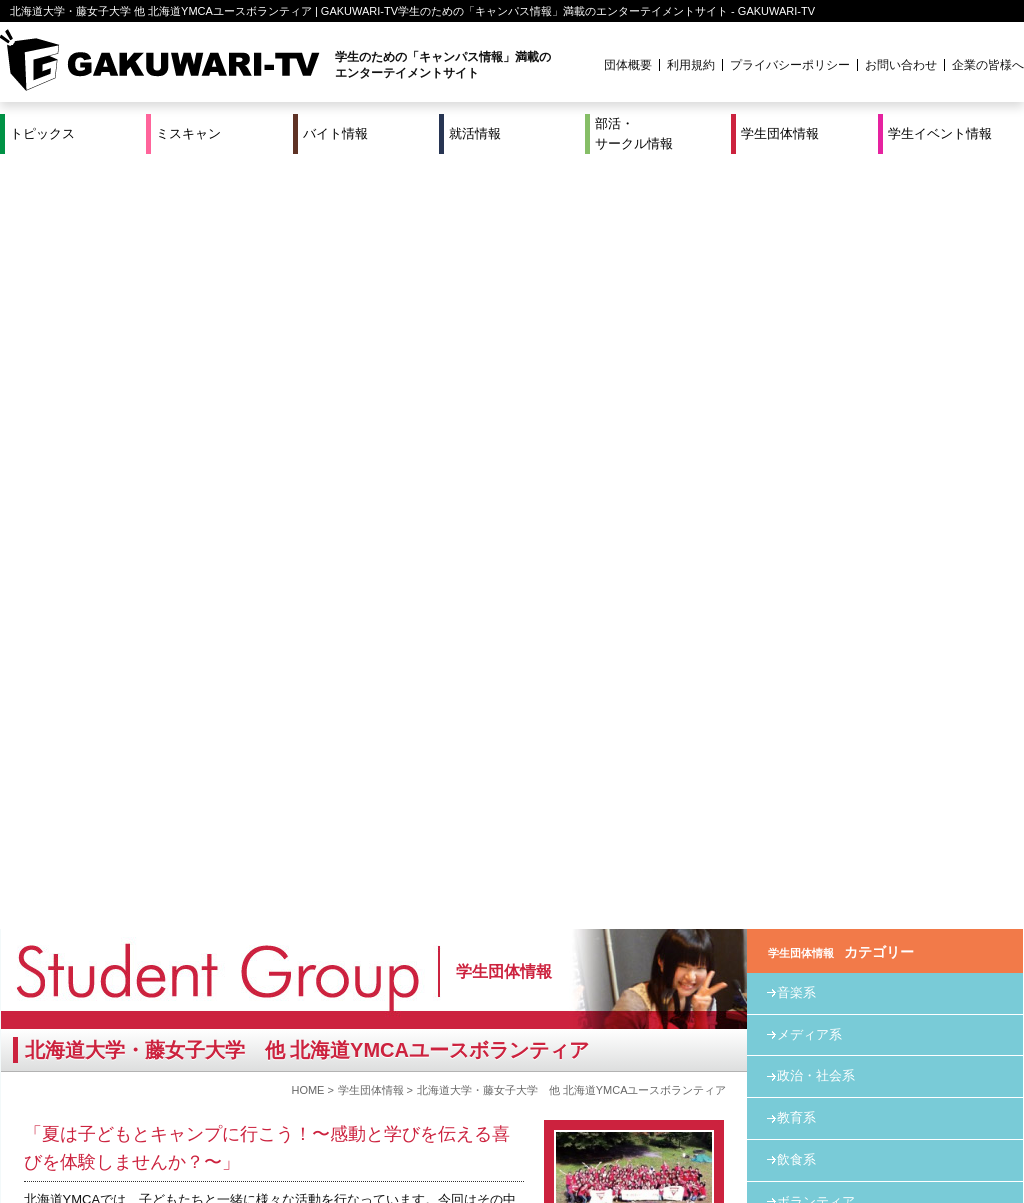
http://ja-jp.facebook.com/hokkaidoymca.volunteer (197, 731)
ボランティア (816, 434)
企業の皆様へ (988, 65)
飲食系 (796, 392)
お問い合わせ (901, 65)
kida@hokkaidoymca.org (138, 766)
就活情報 (475, 133)
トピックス (42, 133)
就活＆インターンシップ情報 (276, 1110)
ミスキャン (188, 133)
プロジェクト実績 (377, 1134)
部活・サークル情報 (634, 133)
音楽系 (796, 225)
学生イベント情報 (940, 133)
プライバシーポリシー (790, 65)
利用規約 (691, 65)
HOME (307, 323)
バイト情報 (335, 133)
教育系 (796, 350)
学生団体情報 (780, 133)
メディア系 (809, 267)
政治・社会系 (816, 308)
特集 (377, 1110)
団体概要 (628, 65)
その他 (796, 476)
